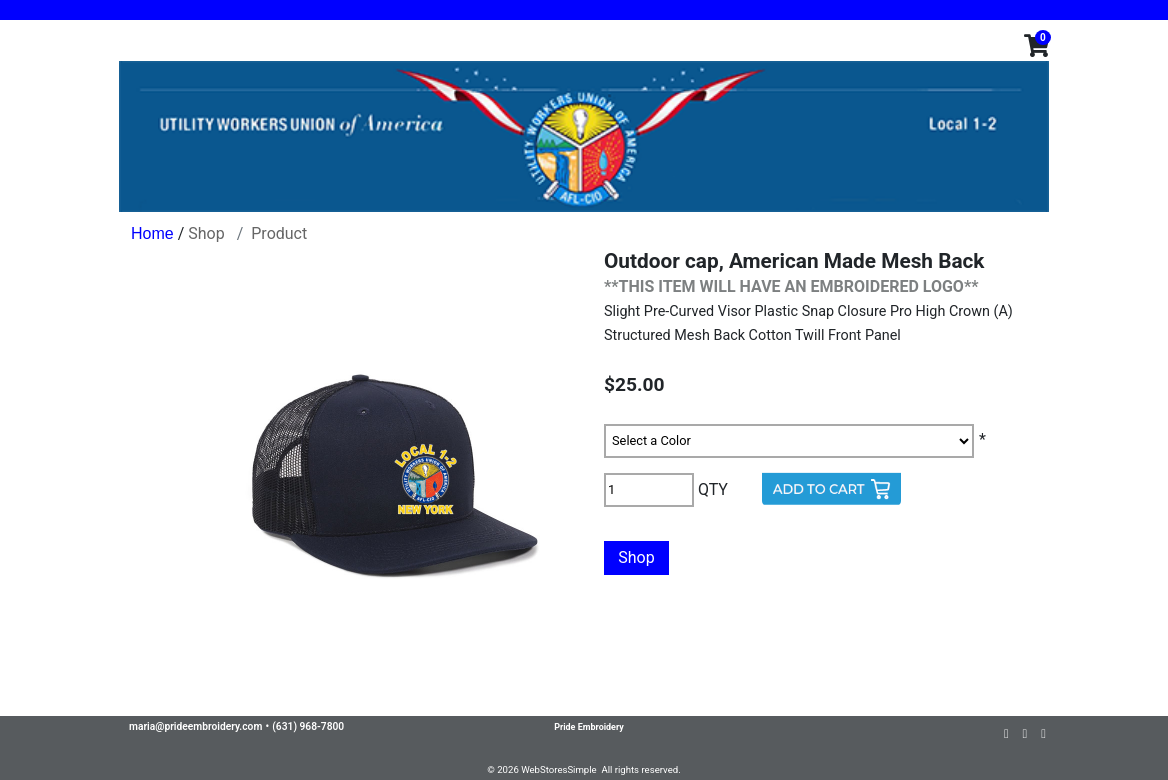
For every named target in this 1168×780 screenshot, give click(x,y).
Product (279, 233)
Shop (206, 233)
